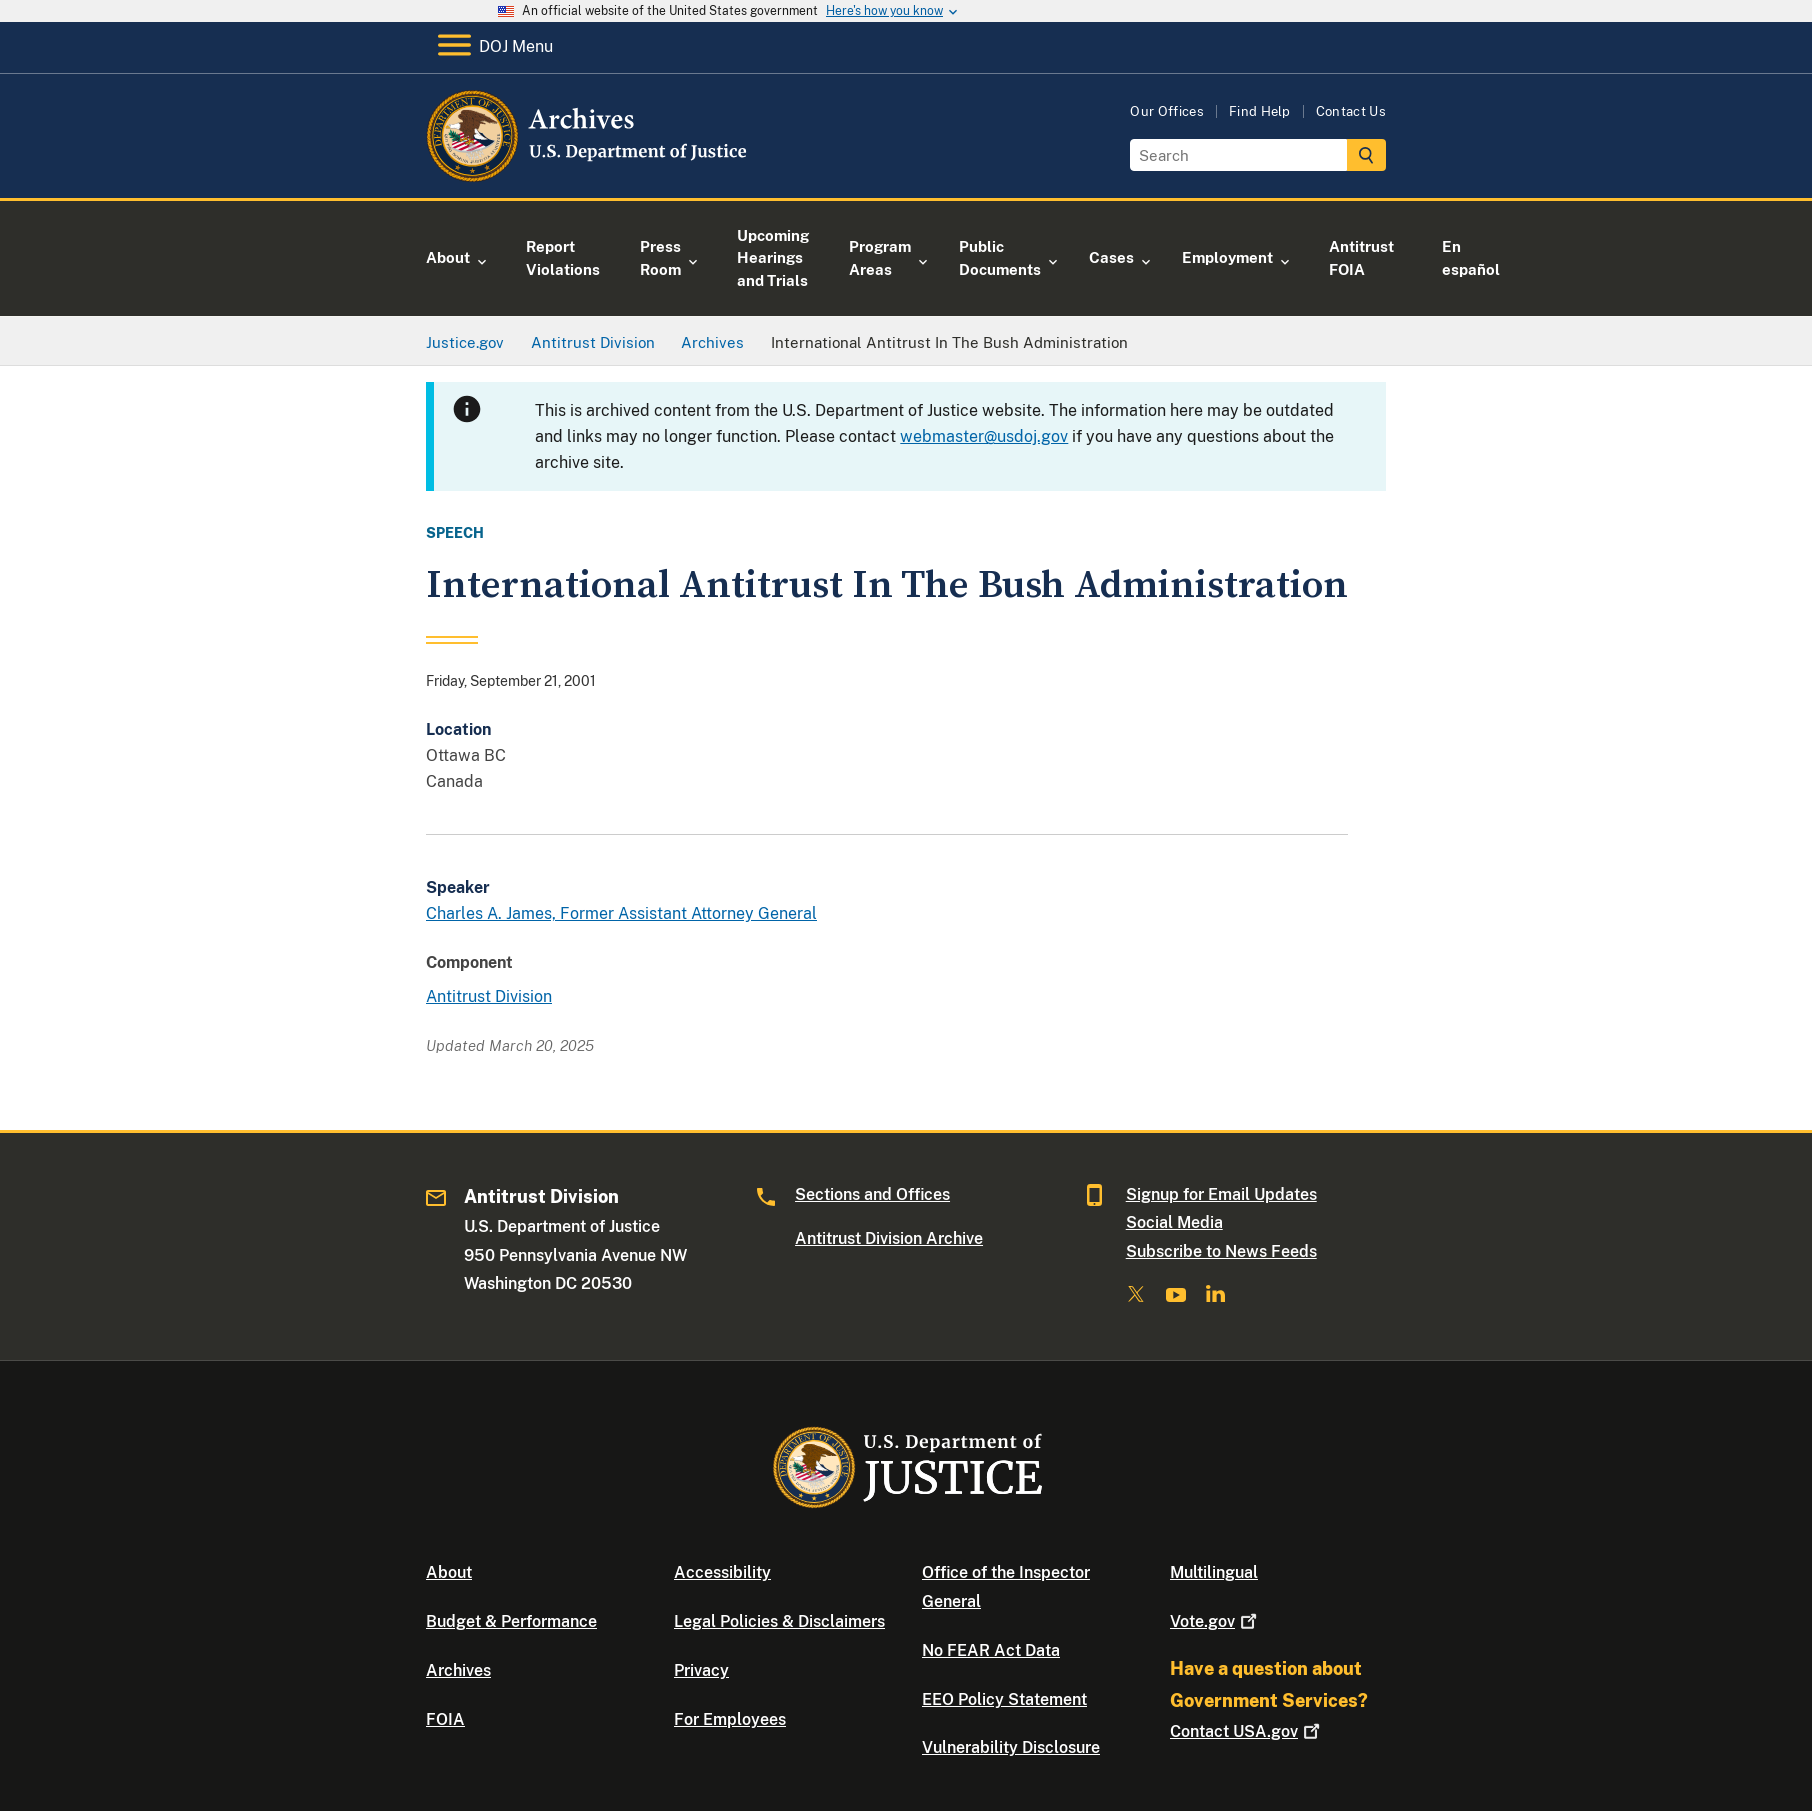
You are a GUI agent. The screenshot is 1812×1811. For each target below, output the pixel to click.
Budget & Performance (511, 1621)
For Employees (730, 1719)
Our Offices (1167, 111)
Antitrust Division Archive (889, 1238)
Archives (458, 1670)
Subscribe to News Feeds (1221, 1251)
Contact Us (1351, 111)
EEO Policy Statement (1004, 1699)
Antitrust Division (489, 996)
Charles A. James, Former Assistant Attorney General (621, 913)
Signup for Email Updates (1221, 1194)
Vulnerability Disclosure (1011, 1747)
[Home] (588, 174)
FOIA (445, 1719)
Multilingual (1214, 1572)
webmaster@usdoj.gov (984, 436)
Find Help (1260, 111)
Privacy (701, 1670)
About (449, 1572)
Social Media (1174, 1222)
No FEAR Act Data (991, 1650)
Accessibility (722, 1572)
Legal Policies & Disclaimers (779, 1621)
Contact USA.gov (1247, 1731)
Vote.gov (1215, 1621)
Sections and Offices (872, 1194)
